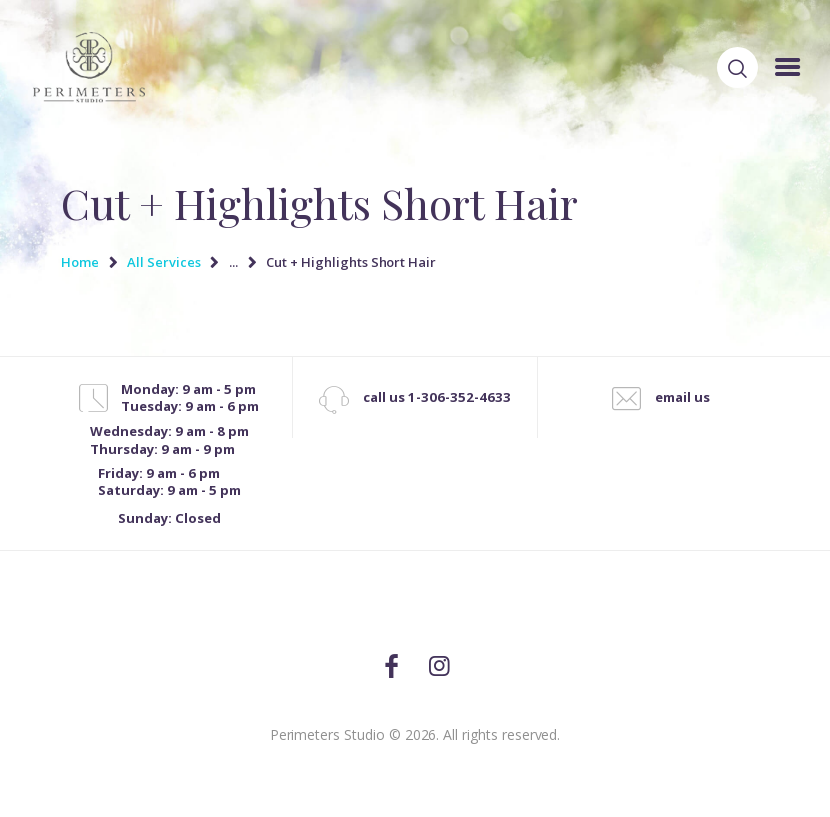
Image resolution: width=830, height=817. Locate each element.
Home (80, 262)
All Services (163, 262)
